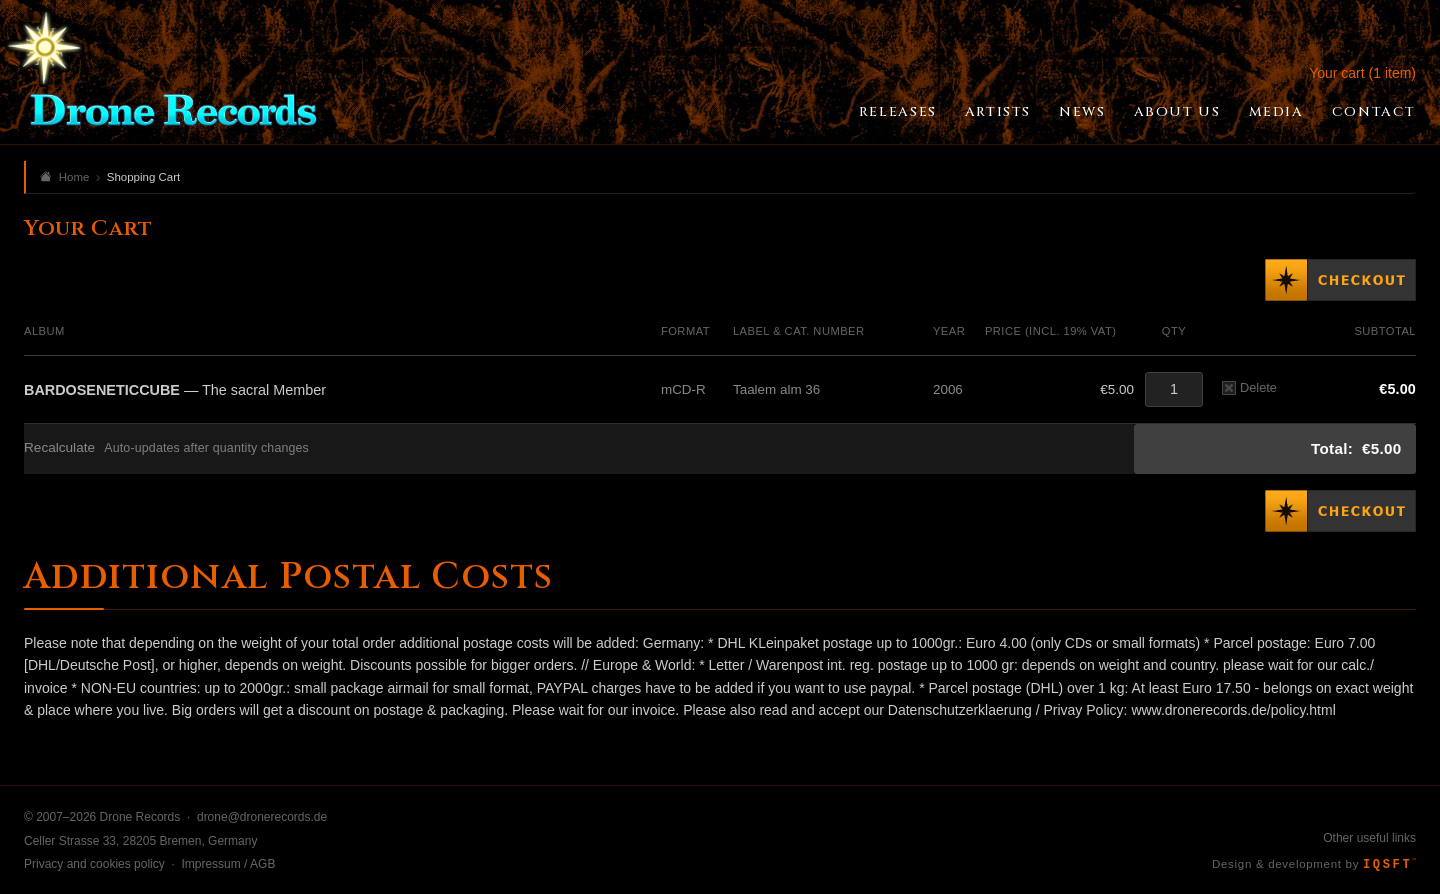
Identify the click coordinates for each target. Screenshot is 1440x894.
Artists (998, 112)
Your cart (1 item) (1362, 73)
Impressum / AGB (228, 864)
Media (1276, 112)
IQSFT (1389, 865)
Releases (898, 112)
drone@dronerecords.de (262, 817)
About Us (1177, 112)
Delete (1249, 387)
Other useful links (1369, 838)
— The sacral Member (175, 390)
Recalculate (59, 447)
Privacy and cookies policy (94, 864)
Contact (1374, 112)
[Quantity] (1174, 389)
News (1082, 112)
